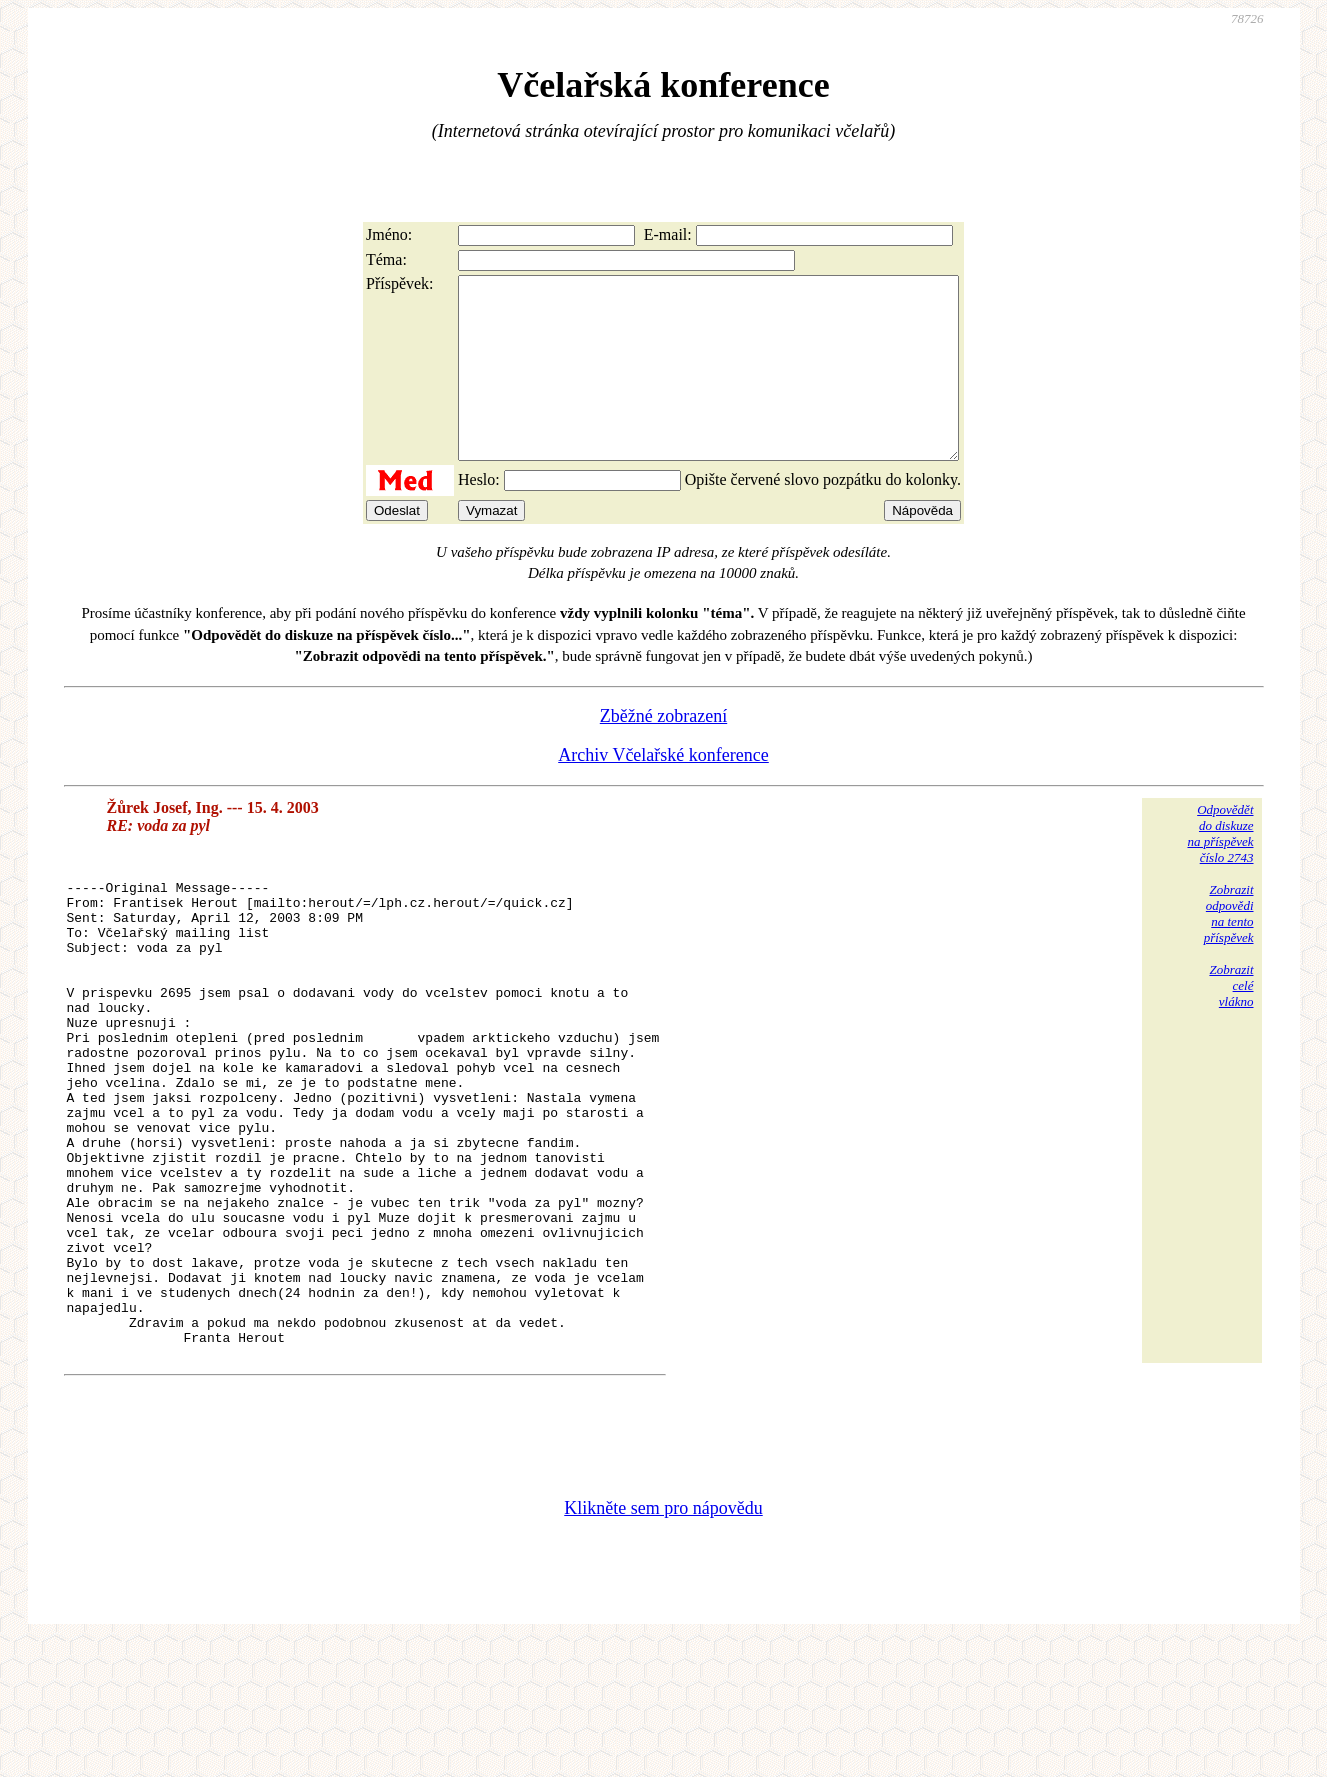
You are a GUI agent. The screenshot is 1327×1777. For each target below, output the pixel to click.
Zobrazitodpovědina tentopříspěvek (1229, 949)
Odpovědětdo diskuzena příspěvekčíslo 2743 (1220, 869)
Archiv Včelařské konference (663, 791)
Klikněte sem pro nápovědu (663, 1643)
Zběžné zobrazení (663, 752)
